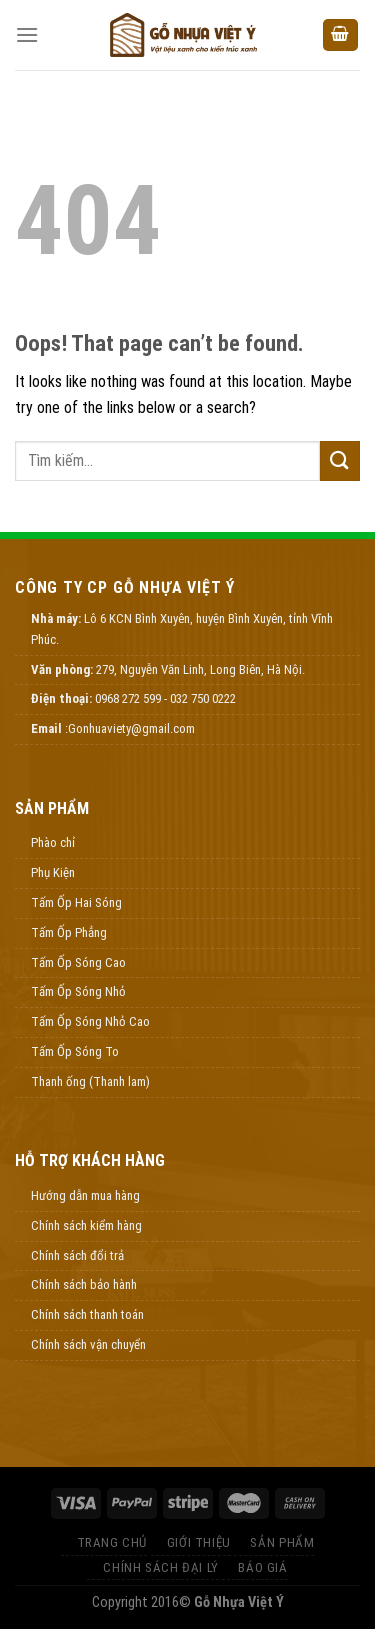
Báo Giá (262, 1567)
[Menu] (27, 34)
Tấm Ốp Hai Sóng (76, 902)
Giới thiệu (199, 1542)
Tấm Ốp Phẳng (69, 932)
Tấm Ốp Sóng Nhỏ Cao (90, 1021)
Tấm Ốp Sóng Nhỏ (78, 991)
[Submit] (340, 460)
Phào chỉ (53, 842)
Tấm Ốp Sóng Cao (78, 962)
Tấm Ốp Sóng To (75, 1051)
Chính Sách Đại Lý (160, 1567)
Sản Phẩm (282, 1542)
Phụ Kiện (53, 872)
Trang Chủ (112, 1542)
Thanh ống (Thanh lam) (90, 1081)
